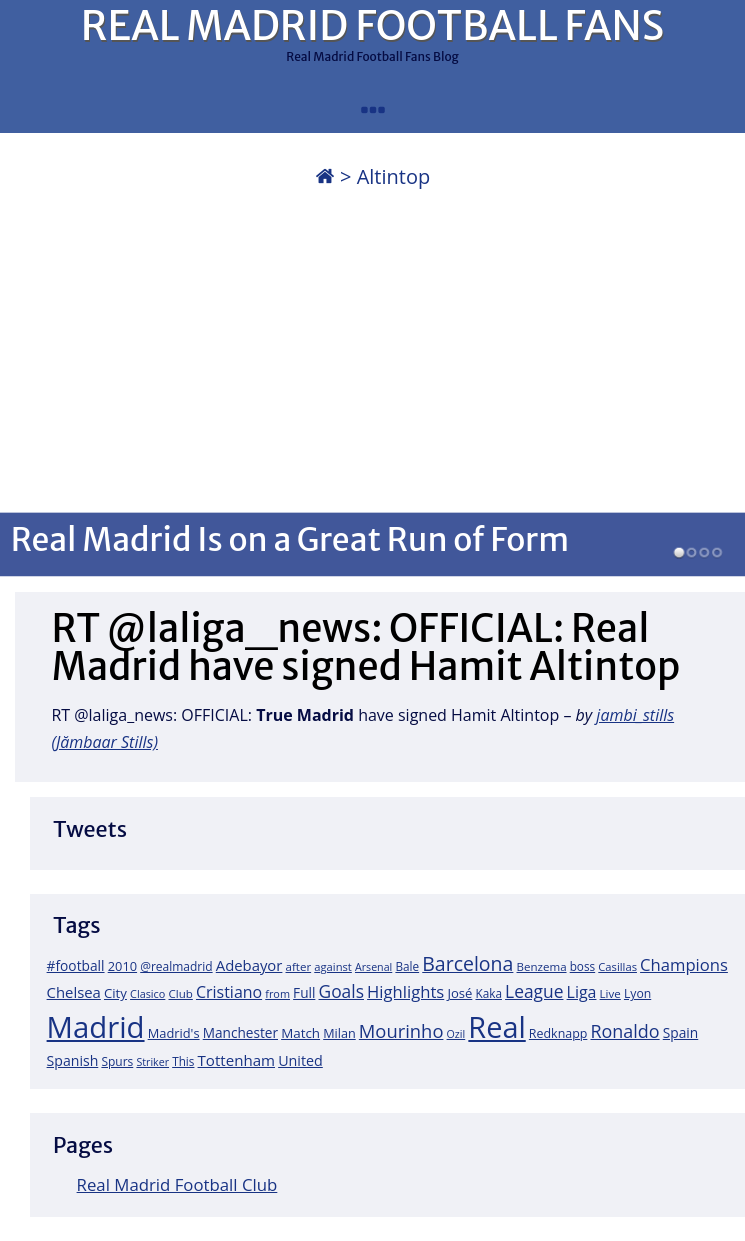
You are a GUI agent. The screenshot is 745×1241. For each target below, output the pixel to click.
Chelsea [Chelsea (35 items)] (74, 992)
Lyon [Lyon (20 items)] (637, 993)
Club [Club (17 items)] (181, 993)
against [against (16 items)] (333, 966)
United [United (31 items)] (300, 1060)
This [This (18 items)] (183, 1061)
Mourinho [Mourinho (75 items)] (401, 1030)
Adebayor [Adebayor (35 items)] (249, 965)
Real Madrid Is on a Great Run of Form (290, 539)
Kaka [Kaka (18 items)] (488, 993)
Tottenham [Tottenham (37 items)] (236, 1060)
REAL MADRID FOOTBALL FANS (372, 26)
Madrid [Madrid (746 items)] (96, 1027)
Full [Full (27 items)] (304, 992)
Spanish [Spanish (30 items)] (73, 1060)
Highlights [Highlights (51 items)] (405, 991)
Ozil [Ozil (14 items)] (456, 1034)
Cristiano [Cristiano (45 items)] (229, 992)
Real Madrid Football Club (177, 1184)
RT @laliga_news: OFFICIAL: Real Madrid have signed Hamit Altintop (365, 647)
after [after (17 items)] (299, 966)
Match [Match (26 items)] (300, 1033)
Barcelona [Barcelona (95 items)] (467, 963)
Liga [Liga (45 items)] (582, 992)
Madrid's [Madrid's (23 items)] (174, 1033)
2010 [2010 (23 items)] (122, 966)
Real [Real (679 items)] (496, 1026)
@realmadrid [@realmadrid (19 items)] (176, 966)
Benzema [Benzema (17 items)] (542, 966)
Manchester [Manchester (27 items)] (240, 1032)
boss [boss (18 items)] (583, 966)
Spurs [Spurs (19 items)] (117, 1061)
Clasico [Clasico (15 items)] (147, 993)
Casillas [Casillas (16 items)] (617, 966)
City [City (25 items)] (115, 993)
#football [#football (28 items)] (76, 965)
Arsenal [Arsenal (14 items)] (373, 967)
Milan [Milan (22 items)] (339, 1033)
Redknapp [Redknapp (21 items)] (558, 1033)
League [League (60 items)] (534, 991)
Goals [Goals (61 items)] (341, 991)
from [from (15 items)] (277, 993)
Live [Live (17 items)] (610, 993)
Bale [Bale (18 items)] (407, 966)
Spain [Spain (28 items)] (681, 1032)
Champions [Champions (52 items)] (684, 964)
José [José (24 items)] (459, 993)
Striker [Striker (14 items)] (152, 1062)
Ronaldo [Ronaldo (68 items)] (624, 1031)
